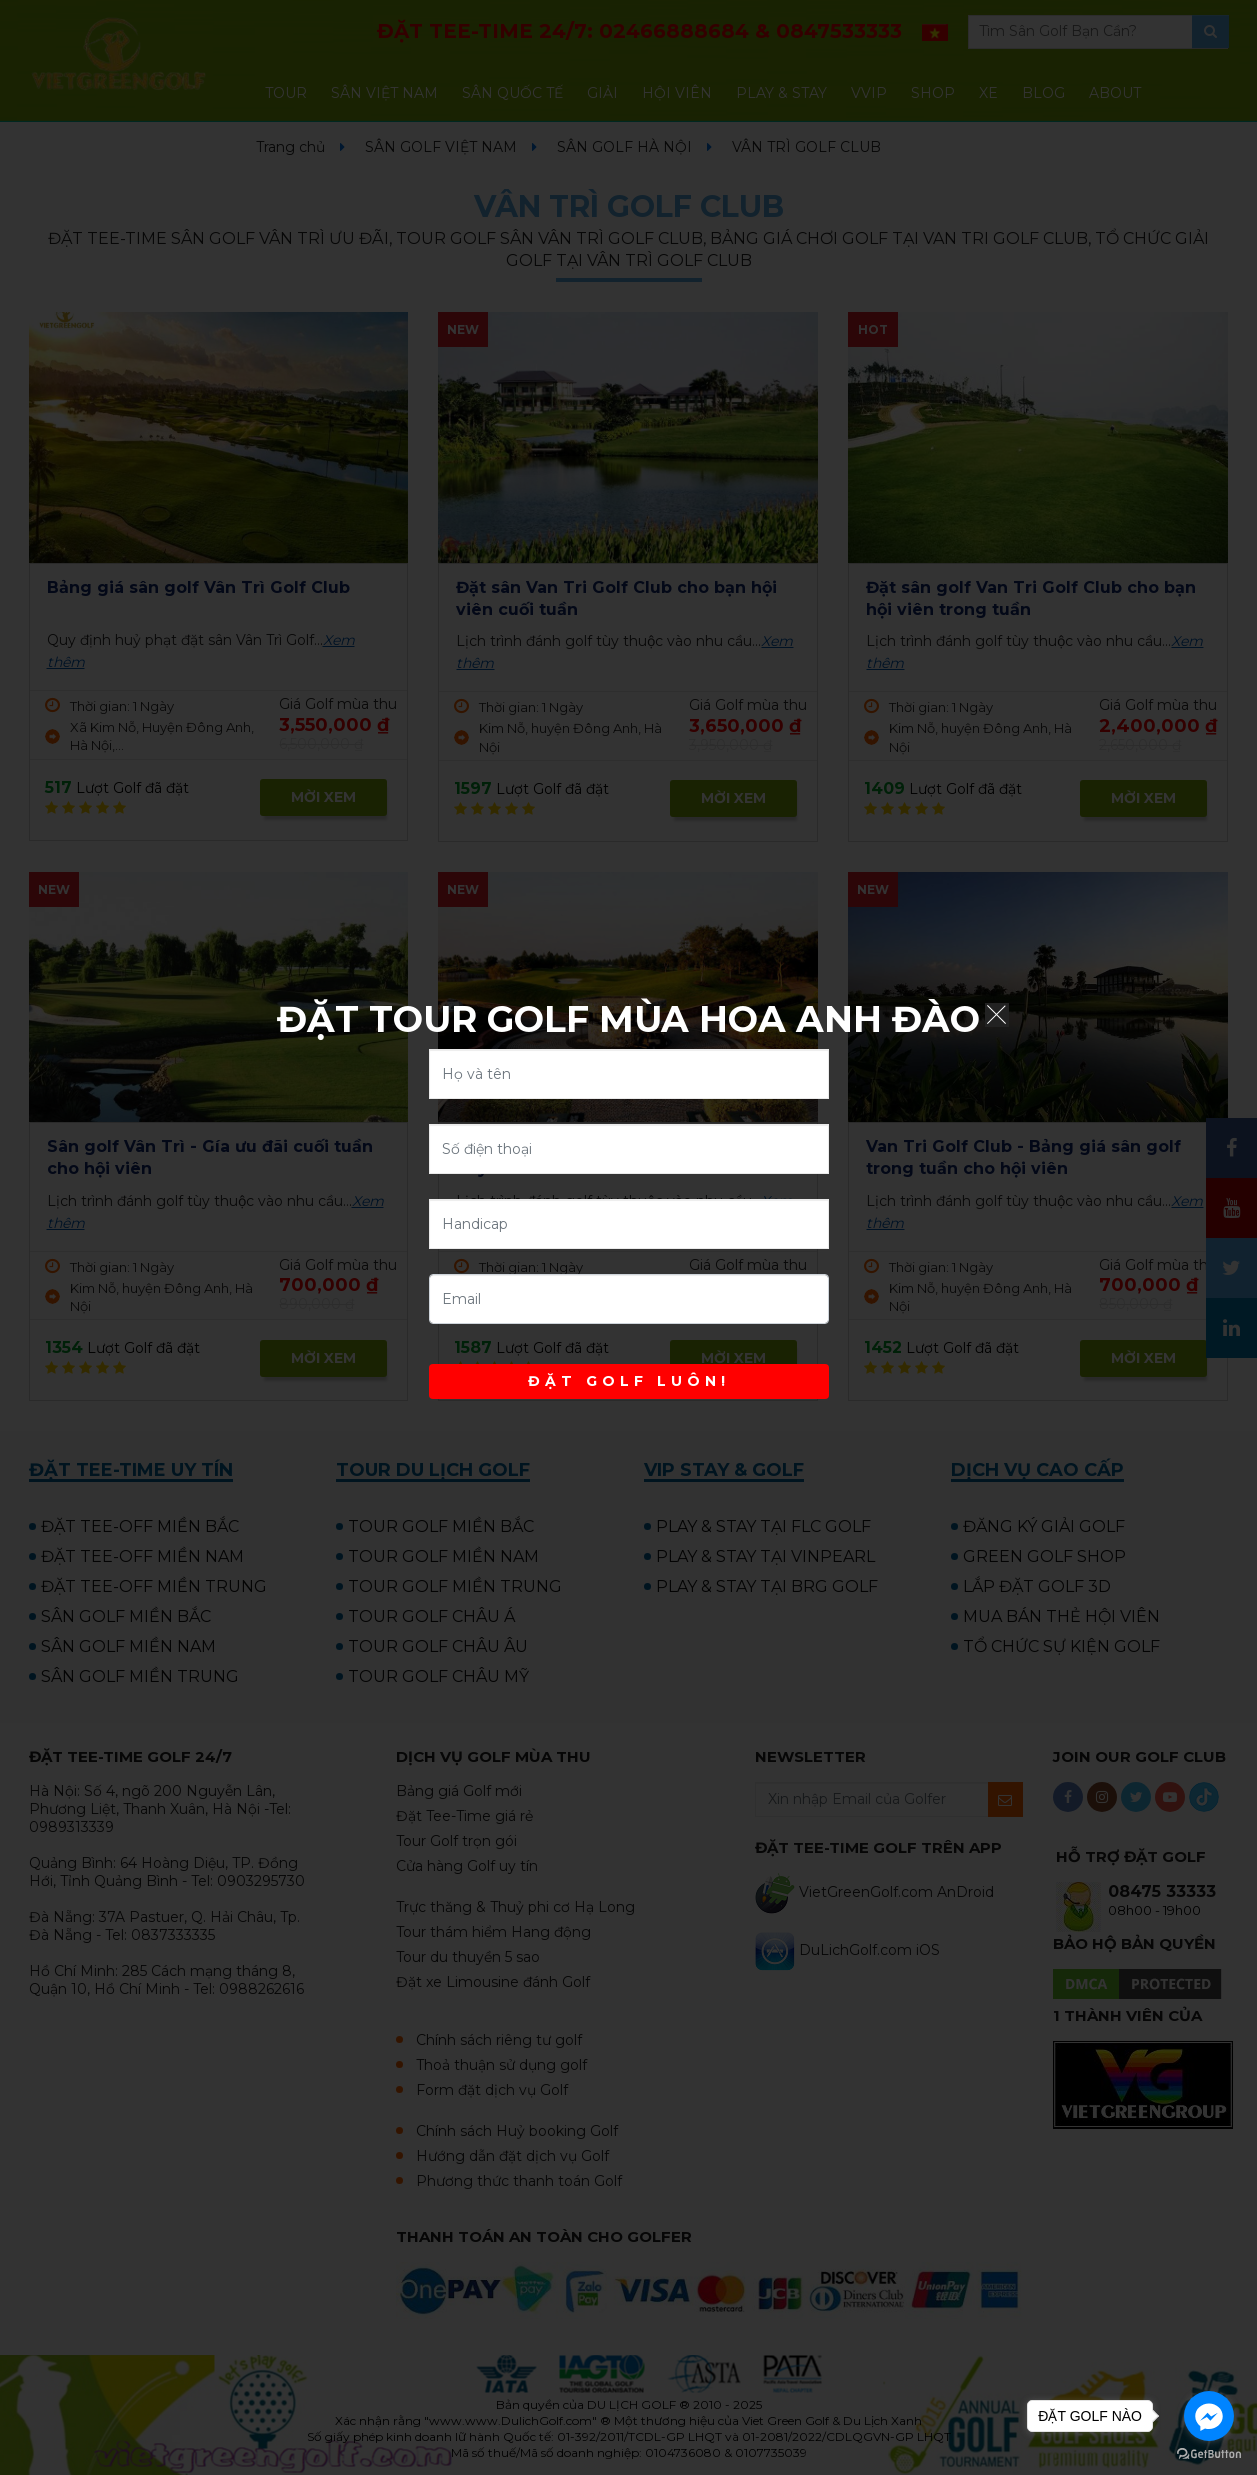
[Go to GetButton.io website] (1209, 2454)
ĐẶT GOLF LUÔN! (629, 1381)
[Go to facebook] (1209, 2416)
